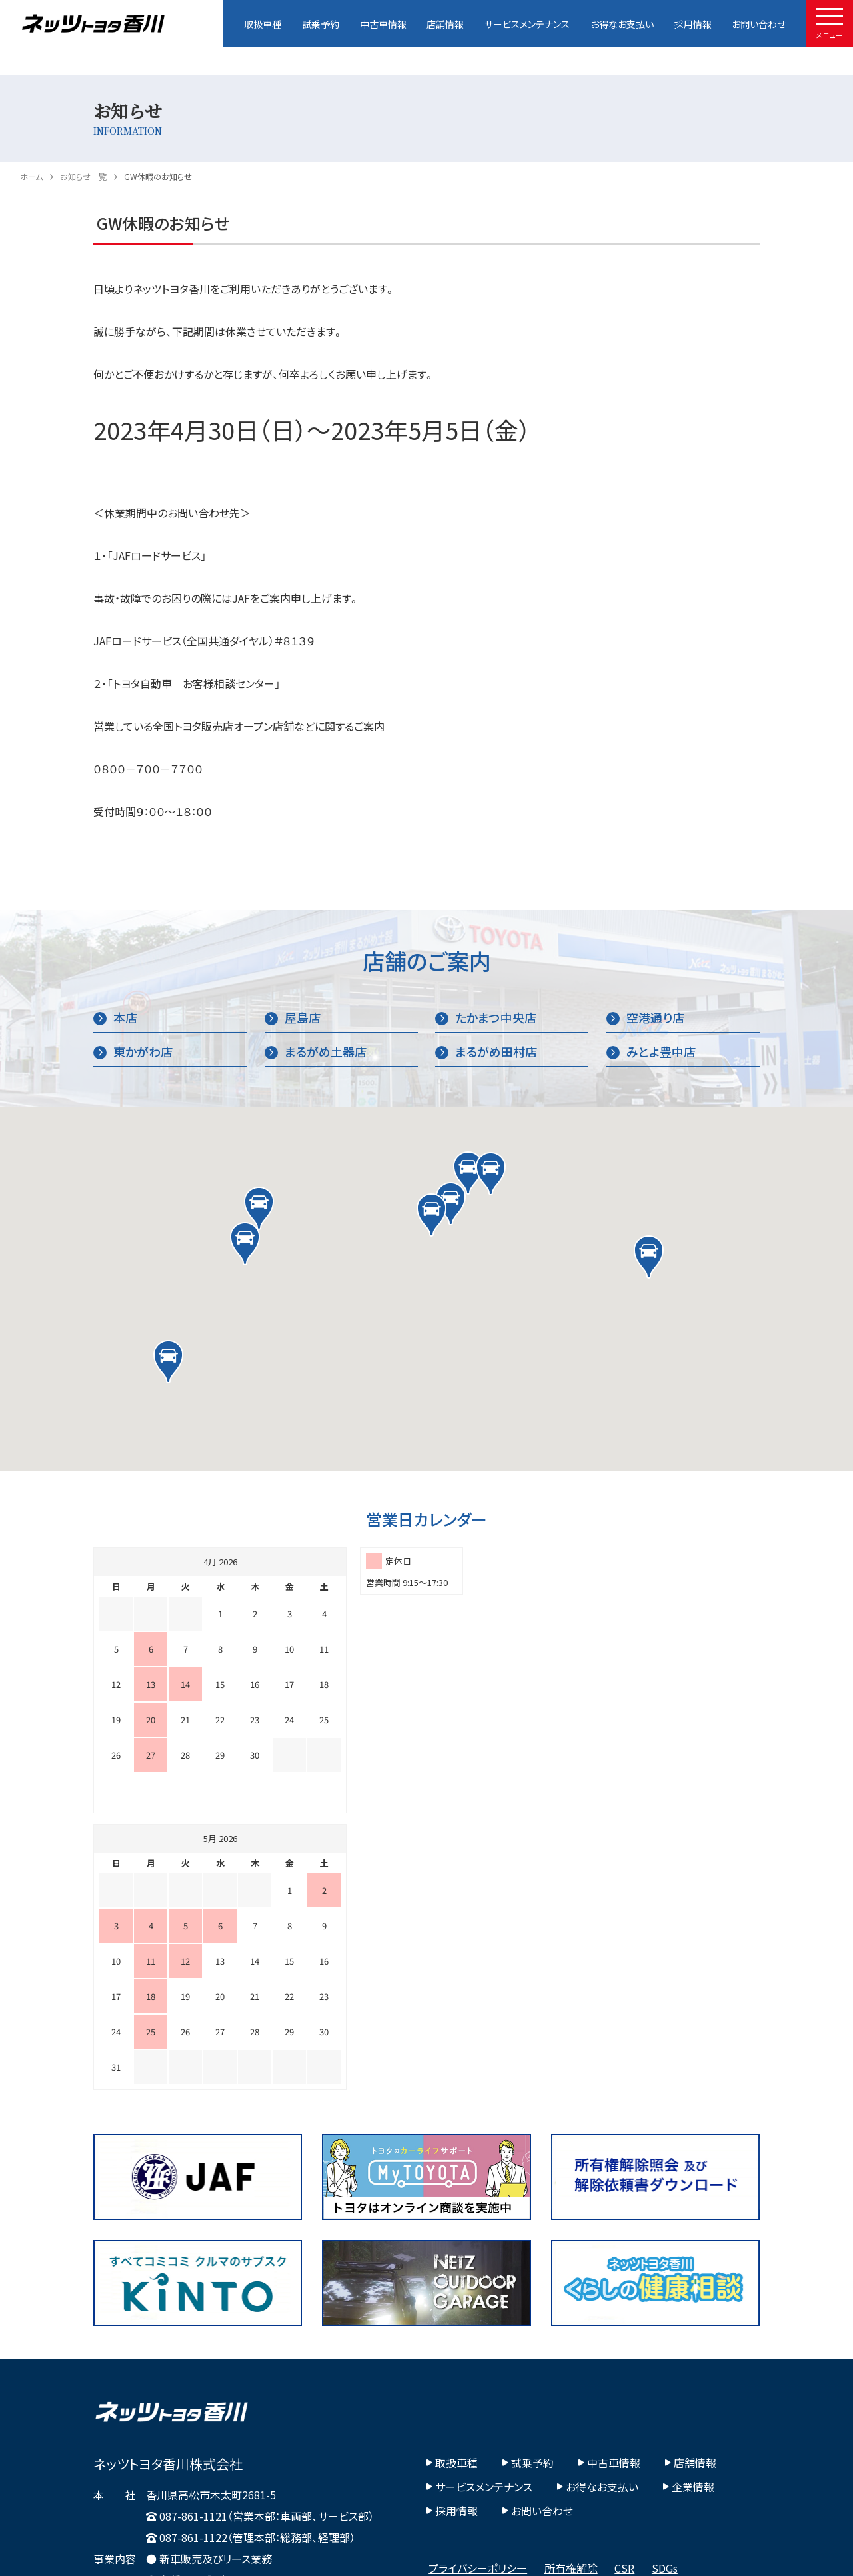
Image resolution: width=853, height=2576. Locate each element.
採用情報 (693, 24)
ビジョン (679, 2315)
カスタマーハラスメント (480, 2315)
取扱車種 (262, 24)
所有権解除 (571, 2291)
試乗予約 (320, 24)
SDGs (665, 2291)
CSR (624, 2291)
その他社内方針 (464, 2338)
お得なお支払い (622, 24)
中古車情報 (383, 24)
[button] (468, 1173)
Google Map (132, 2397)
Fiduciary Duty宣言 (596, 2315)
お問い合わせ (759, 24)
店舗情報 (445, 24)
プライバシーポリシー (477, 2291)
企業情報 (688, 2210)
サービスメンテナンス (527, 24)
